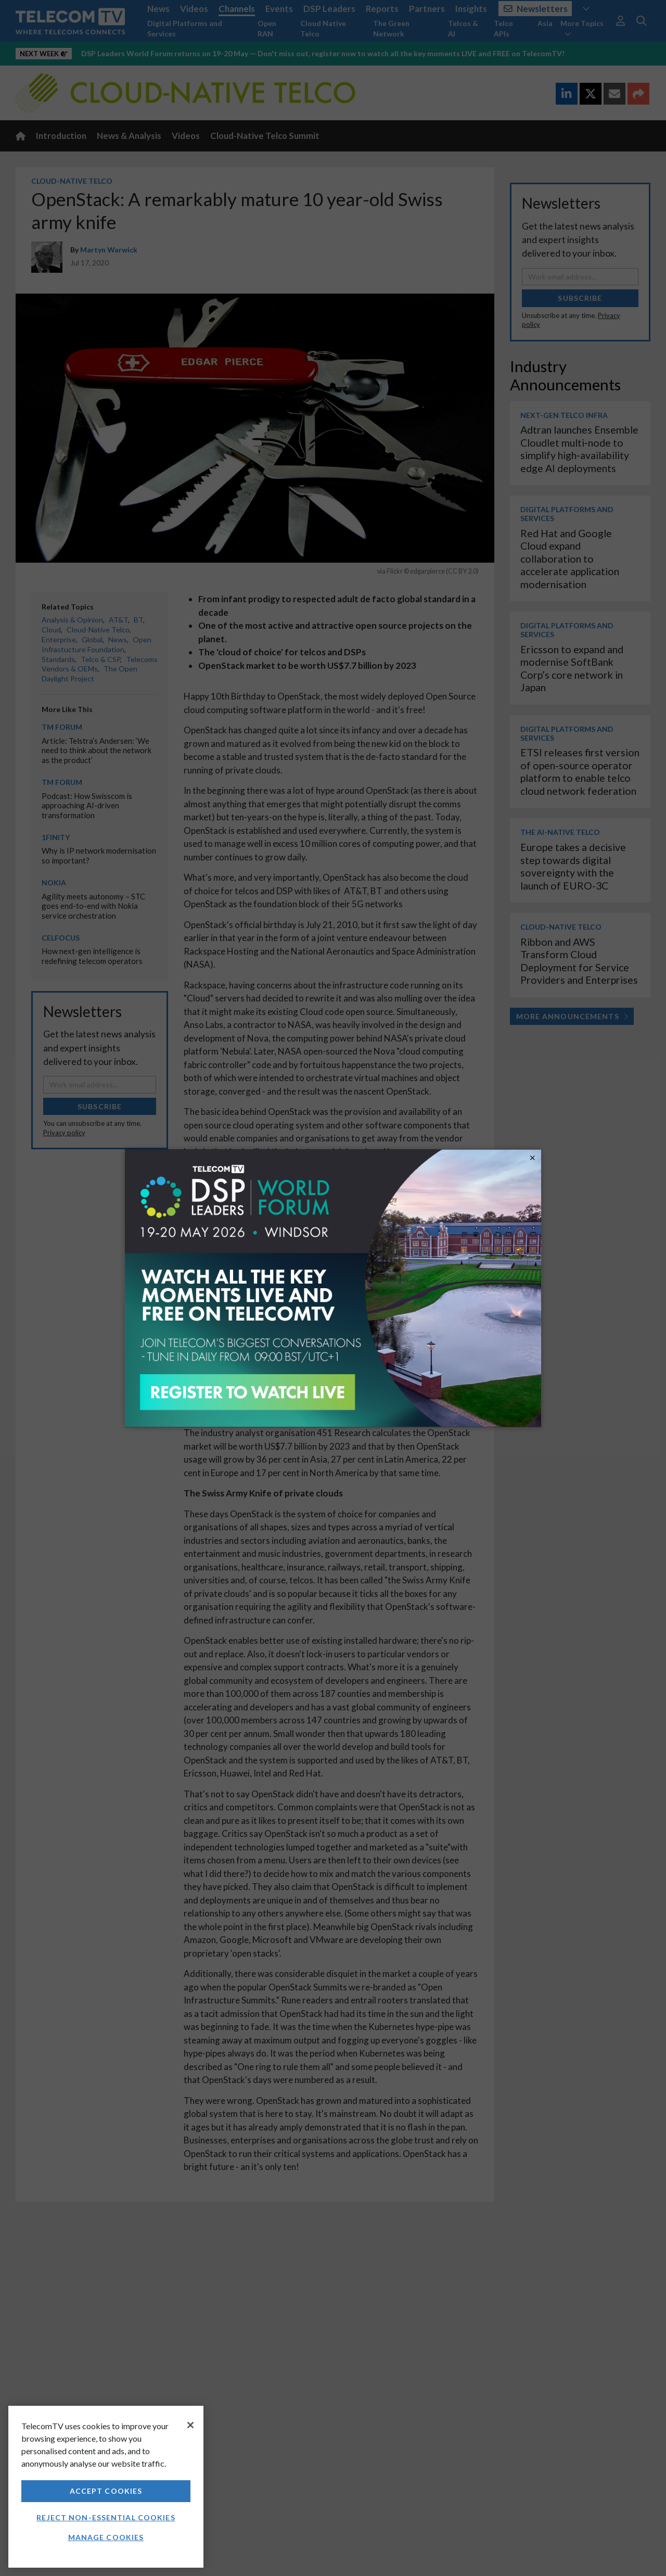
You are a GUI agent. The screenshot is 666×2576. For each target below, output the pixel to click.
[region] (105, 2487)
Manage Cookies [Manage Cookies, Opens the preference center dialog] (106, 2537)
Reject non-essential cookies (105, 2517)
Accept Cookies (106, 2490)
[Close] (190, 2425)
